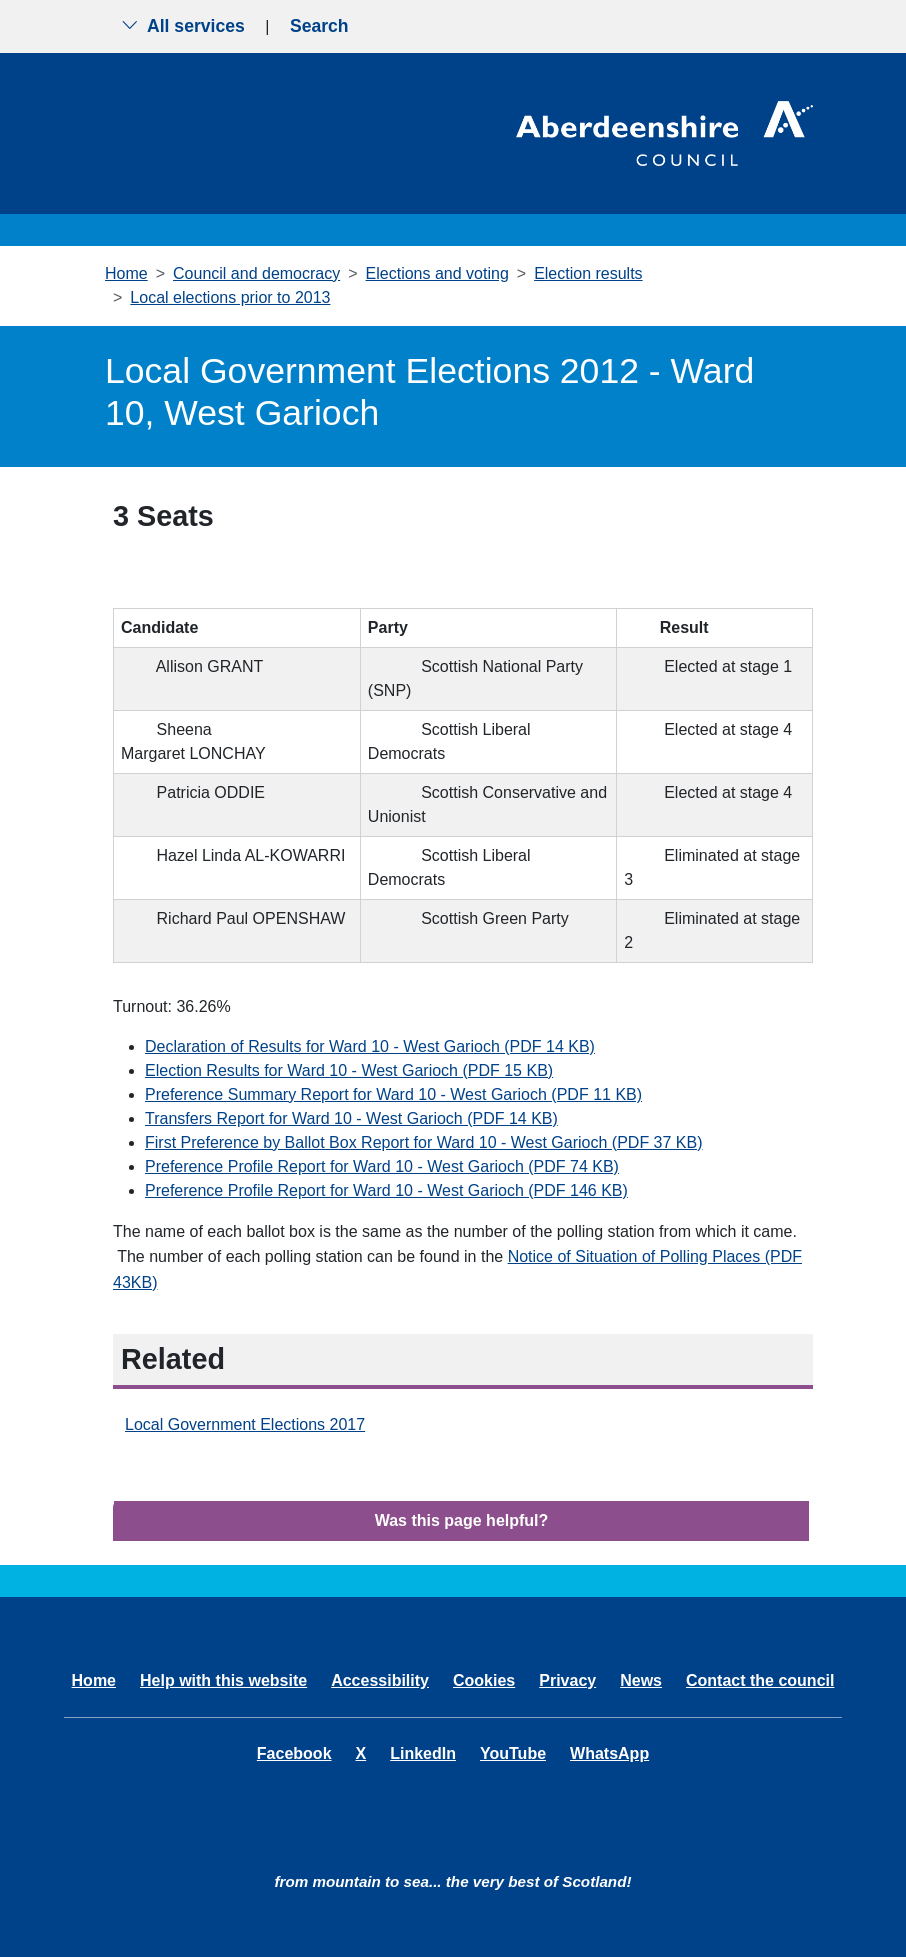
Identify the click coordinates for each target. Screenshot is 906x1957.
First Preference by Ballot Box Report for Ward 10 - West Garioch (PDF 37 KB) (424, 1142)
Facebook (294, 1753)
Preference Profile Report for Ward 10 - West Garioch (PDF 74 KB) (382, 1166)
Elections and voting (437, 273)
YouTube (513, 1753)
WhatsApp (609, 1753)
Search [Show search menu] (319, 26)
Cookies (484, 1680)
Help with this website (223, 1680)
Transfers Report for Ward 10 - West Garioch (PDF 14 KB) (351, 1118)
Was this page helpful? (462, 1520)
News (641, 1680)
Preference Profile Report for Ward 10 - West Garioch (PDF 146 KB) (386, 1190)
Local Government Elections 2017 (245, 1424)
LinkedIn (423, 1753)
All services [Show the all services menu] (183, 26)
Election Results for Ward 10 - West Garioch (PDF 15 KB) (349, 1070)
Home (126, 273)
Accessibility (380, 1680)
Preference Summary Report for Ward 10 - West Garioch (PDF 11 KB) (393, 1094)
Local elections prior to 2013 (230, 297)
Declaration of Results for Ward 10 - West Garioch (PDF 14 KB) (370, 1046)
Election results (588, 273)
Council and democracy (256, 273)
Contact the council (760, 1680)
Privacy (567, 1680)
